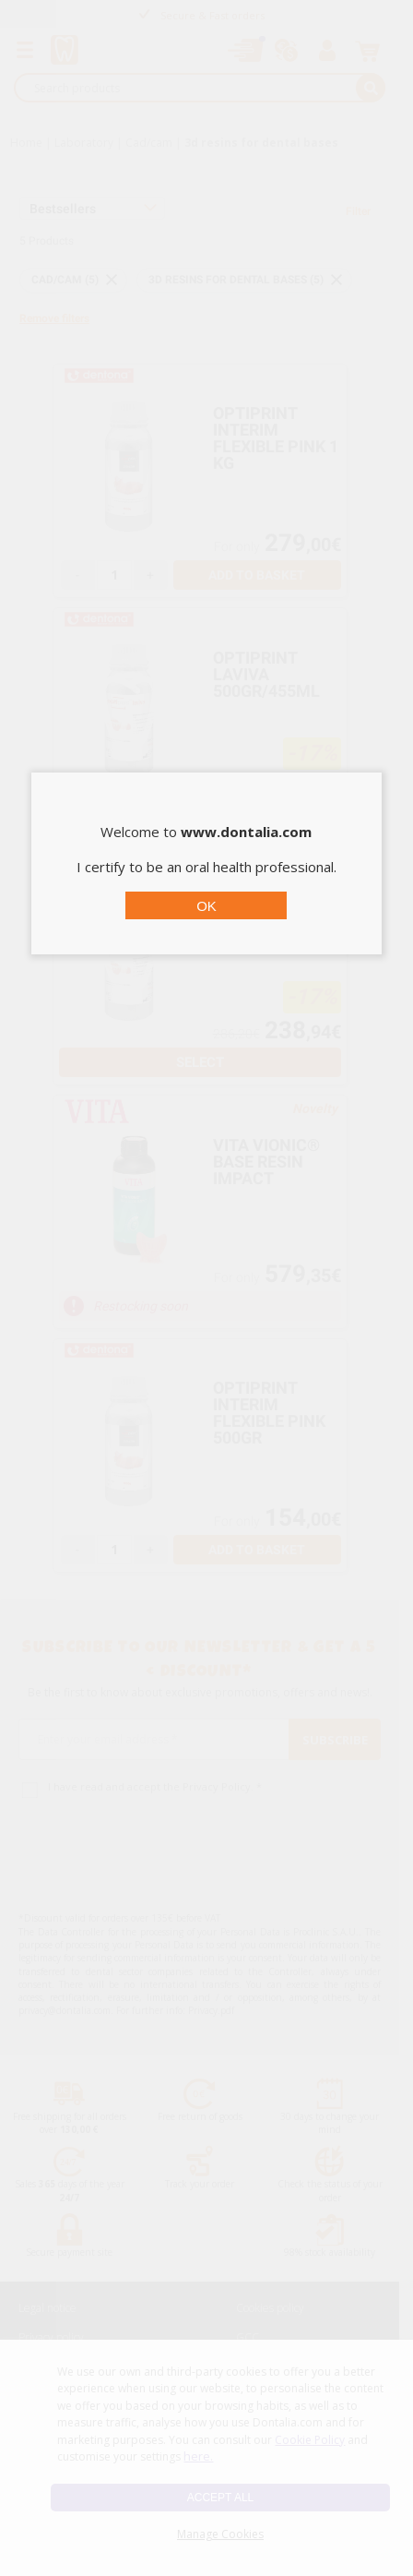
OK (206, 906)
